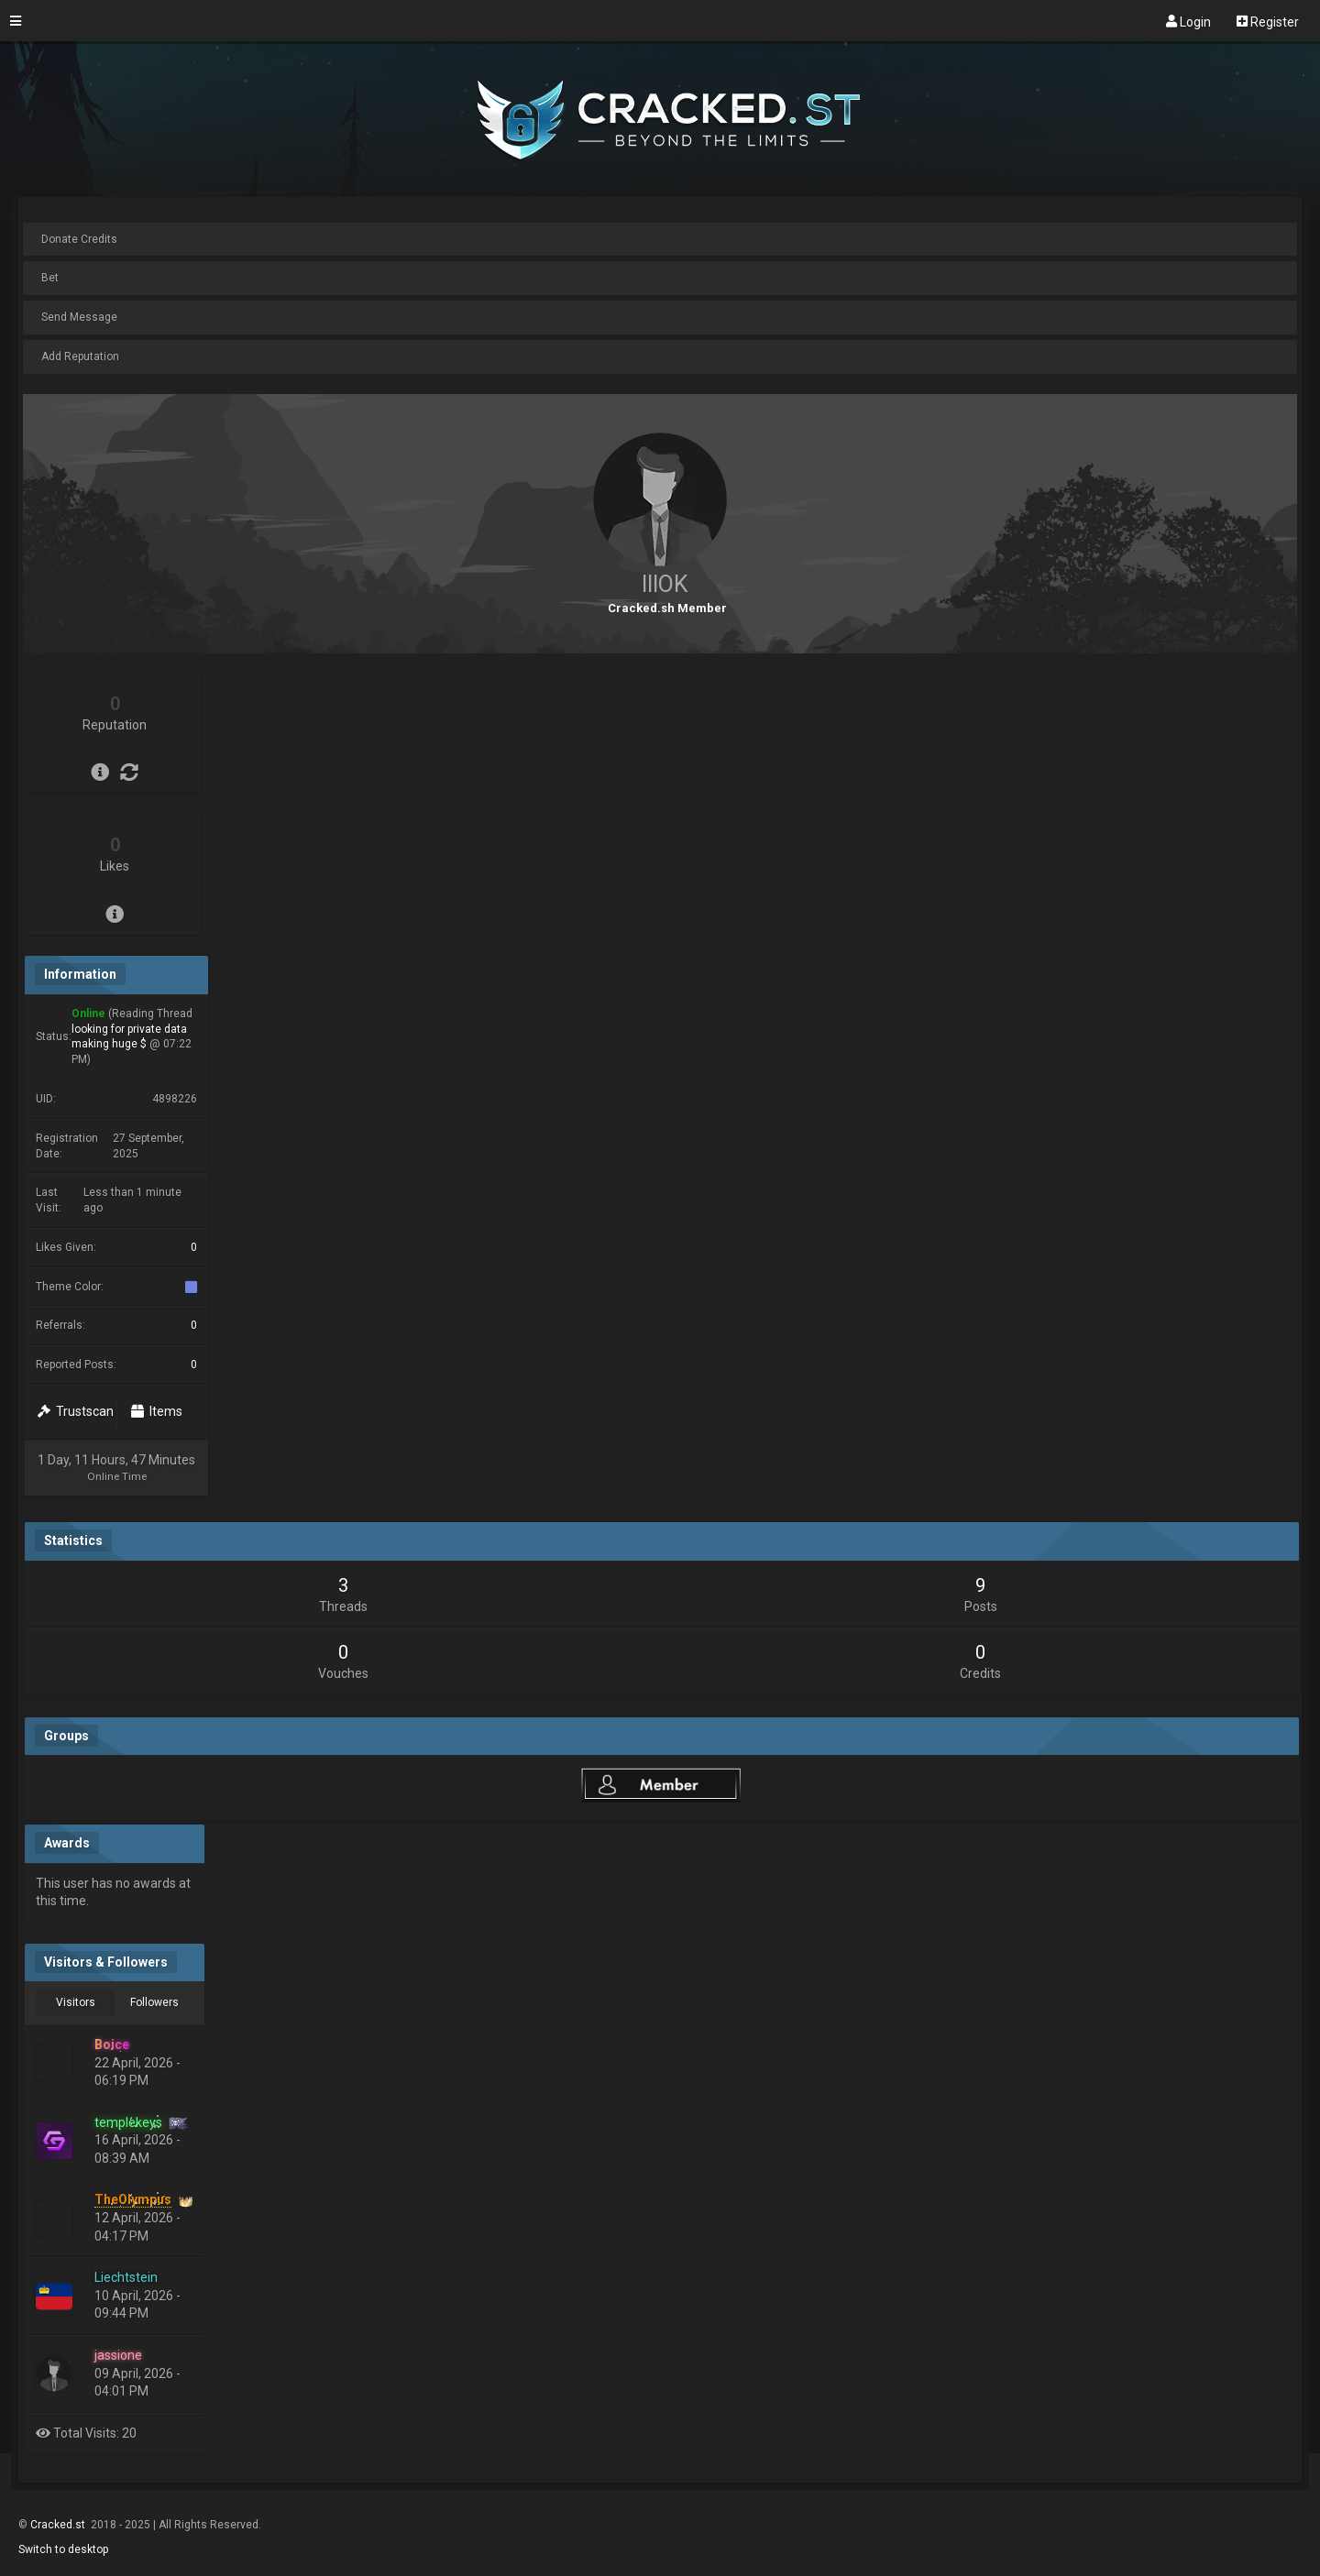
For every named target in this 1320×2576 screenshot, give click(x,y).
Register (1268, 21)
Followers (154, 2002)
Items (156, 1411)
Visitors (75, 2002)
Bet (50, 277)
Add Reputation (80, 356)
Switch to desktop (63, 2549)
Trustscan (76, 1411)
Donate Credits (79, 239)
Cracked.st (59, 2524)
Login (1188, 21)
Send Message (79, 317)
